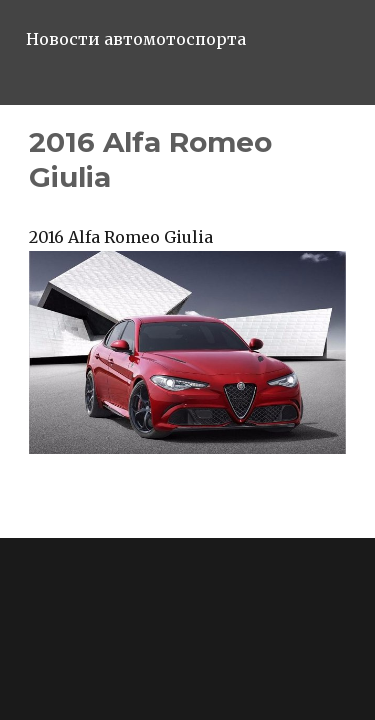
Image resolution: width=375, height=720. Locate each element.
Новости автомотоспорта (136, 39)
